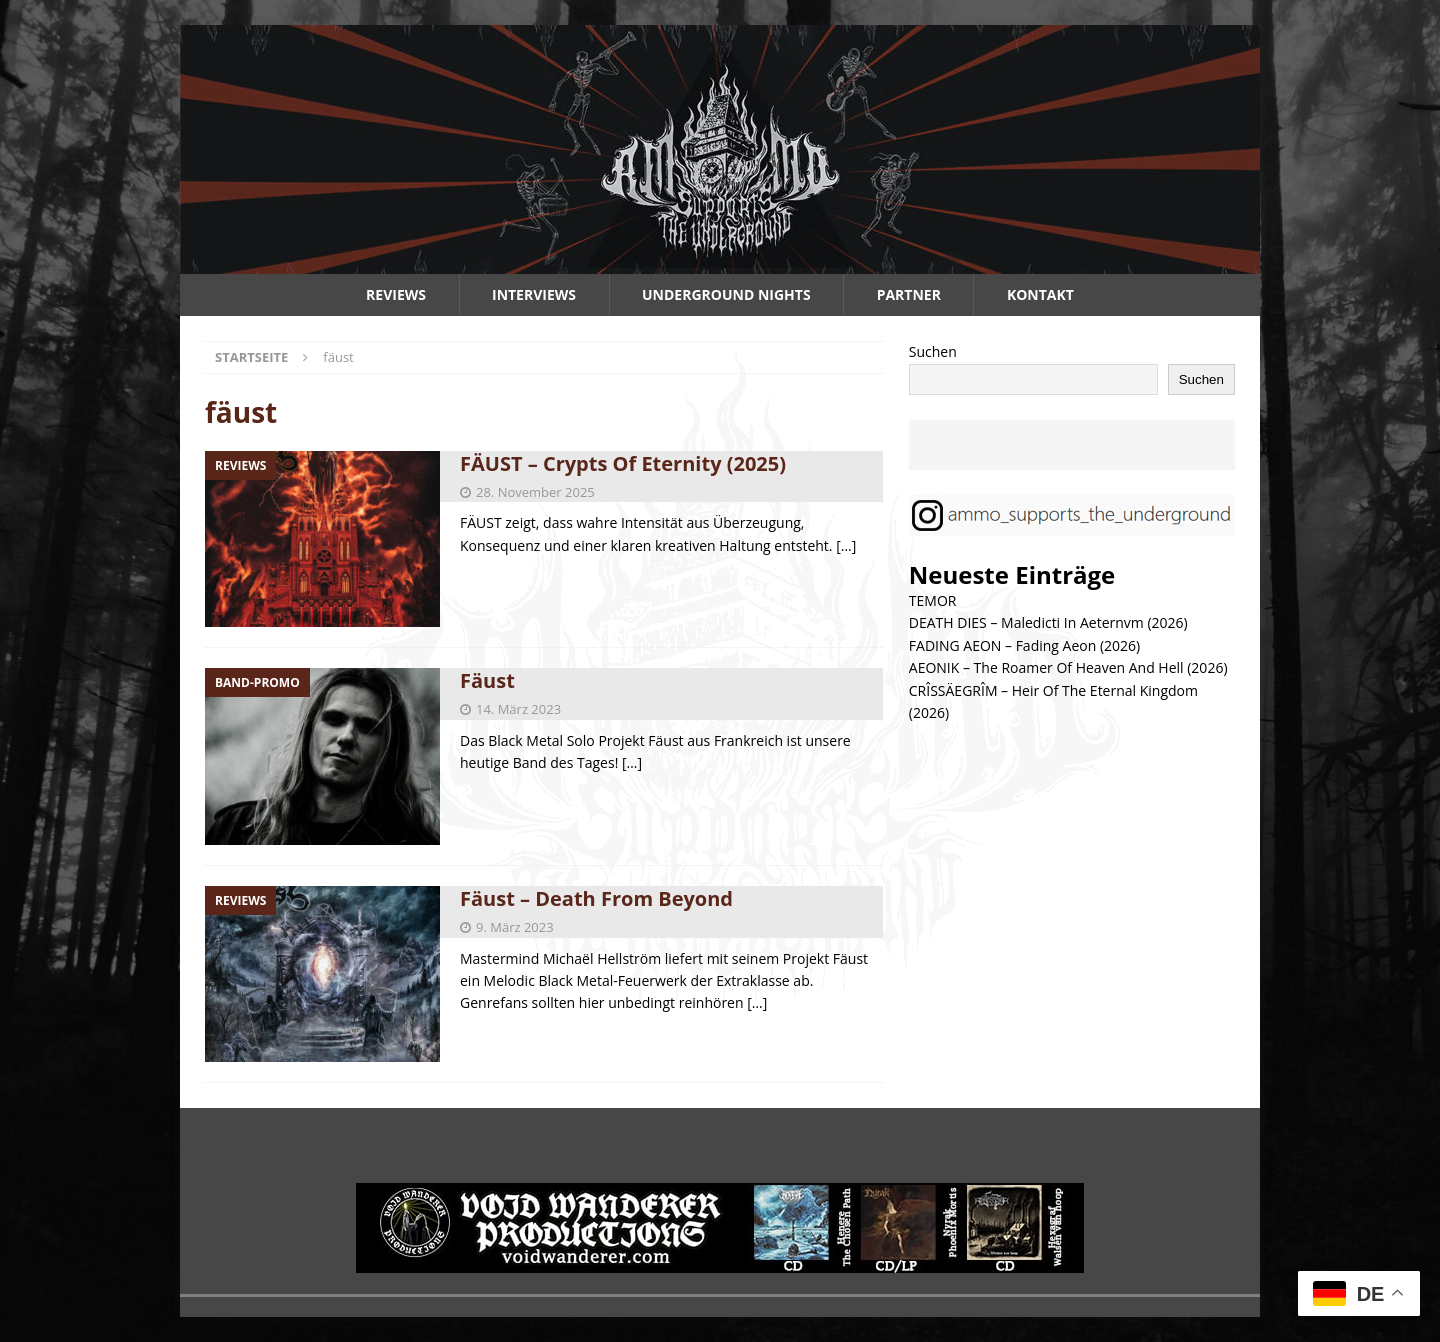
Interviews (534, 294)
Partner (909, 294)
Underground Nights (726, 294)
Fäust (487, 680)
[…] (846, 545)
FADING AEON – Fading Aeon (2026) (1024, 645)
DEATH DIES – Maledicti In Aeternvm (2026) (1048, 622)
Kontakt (1040, 294)
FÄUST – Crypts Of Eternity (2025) (623, 463)
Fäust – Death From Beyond (596, 898)
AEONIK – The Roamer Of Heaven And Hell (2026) (1068, 667)
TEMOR (933, 600)
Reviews (396, 294)
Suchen (933, 351)
